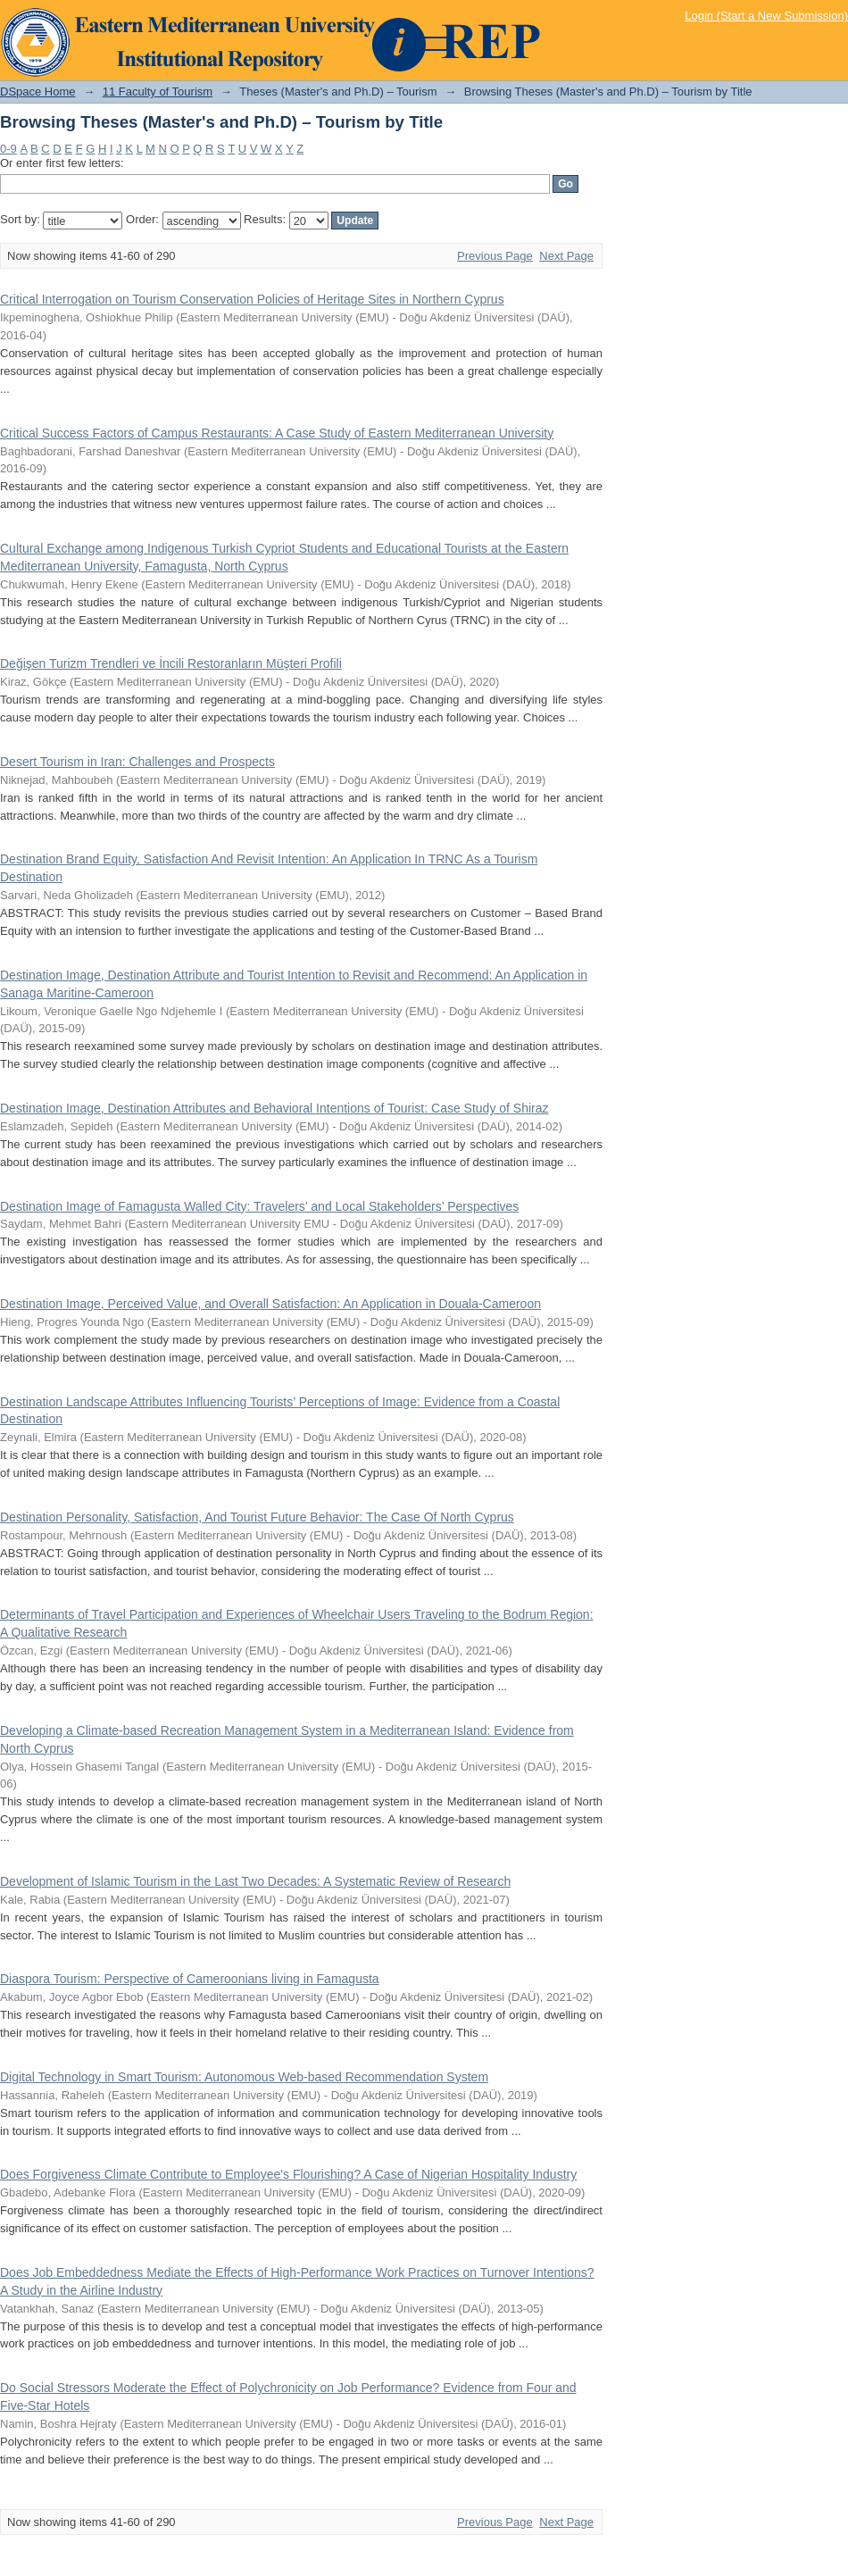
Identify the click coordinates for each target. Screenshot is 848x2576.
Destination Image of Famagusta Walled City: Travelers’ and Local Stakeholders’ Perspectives (259, 1206)
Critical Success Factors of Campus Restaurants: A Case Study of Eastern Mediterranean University (276, 433)
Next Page (566, 256)
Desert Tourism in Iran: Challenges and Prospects (137, 761)
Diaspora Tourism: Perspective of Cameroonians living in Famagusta (189, 1979)
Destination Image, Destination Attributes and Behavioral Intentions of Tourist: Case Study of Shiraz (274, 1108)
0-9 (8, 148)
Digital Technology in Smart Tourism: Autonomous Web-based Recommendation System (244, 2077)
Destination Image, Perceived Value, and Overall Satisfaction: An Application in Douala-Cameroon (270, 1303)
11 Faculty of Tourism (157, 91)
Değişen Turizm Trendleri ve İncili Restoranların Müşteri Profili (171, 663)
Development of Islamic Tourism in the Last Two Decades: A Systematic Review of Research (255, 1881)
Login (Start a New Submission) (766, 15)
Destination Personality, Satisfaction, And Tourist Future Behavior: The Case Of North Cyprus (257, 1517)
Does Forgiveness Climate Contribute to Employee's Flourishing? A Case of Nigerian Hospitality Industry (288, 2174)
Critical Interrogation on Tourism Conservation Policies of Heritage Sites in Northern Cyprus (252, 299)
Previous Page (495, 256)
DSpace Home (38, 91)
